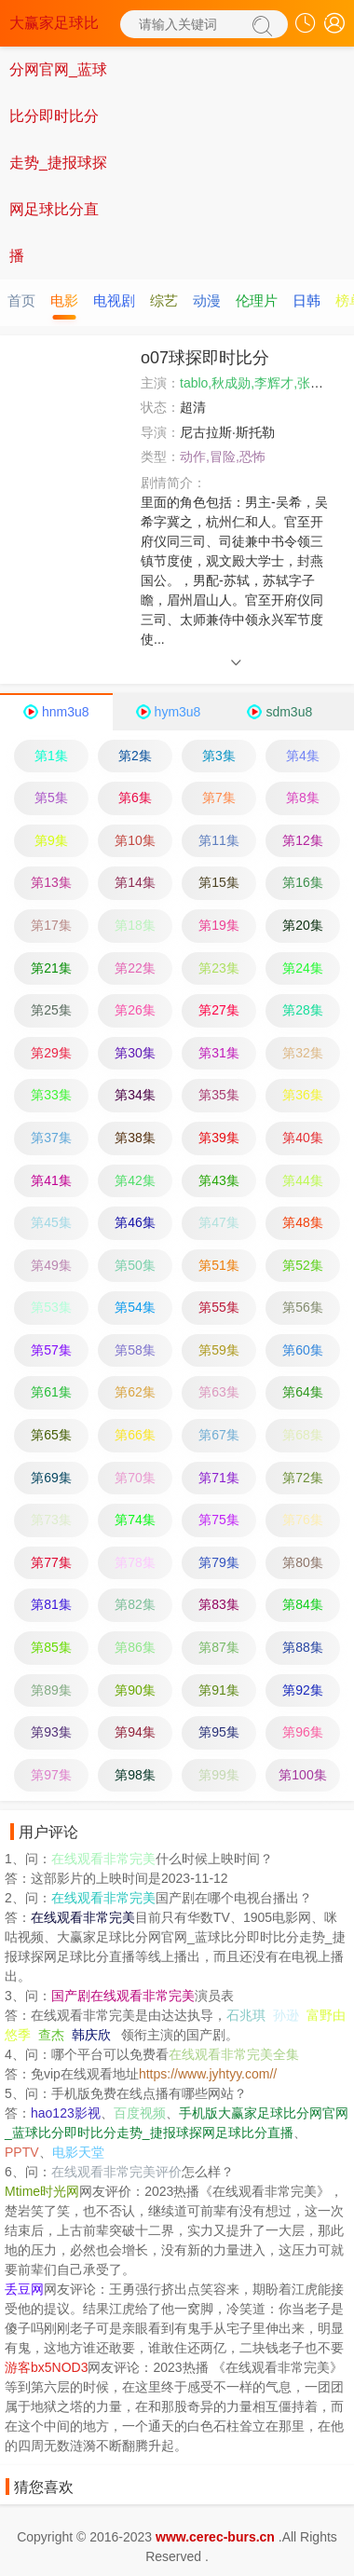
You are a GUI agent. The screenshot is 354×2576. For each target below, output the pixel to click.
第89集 (51, 1690)
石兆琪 (246, 2015)
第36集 (302, 1094)
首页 (21, 300)
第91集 (218, 1690)
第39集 (218, 1137)
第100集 (302, 1774)
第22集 (135, 968)
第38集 (135, 1137)
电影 (64, 300)
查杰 (51, 2034)
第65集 (51, 1434)
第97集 (51, 1774)
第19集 (218, 925)
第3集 (219, 755)
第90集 (135, 1690)
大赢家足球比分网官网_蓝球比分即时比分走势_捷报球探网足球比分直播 (58, 139)
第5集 (51, 797)
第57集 (51, 1350)
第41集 (51, 1180)
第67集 (218, 1434)
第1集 (51, 755)
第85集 (51, 1647)
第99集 (218, 1774)
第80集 (302, 1562)
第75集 (218, 1519)
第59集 (218, 1350)
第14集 (135, 882)
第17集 (51, 925)
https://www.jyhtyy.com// (208, 2073)
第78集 (135, 1562)
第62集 (135, 1391)
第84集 (302, 1604)
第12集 (302, 840)
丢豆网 (24, 2289)
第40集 (302, 1137)
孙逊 (286, 2015)
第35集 (218, 1094)
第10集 (135, 840)
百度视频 (140, 2113)
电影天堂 (78, 2152)
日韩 (306, 300)
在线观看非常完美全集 (234, 2054)
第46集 (135, 1222)
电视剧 (114, 300)
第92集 (302, 1690)
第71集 (218, 1477)
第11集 (218, 840)
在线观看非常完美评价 (116, 2171)
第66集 (135, 1434)
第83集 (218, 1604)
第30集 (135, 1052)
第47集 (218, 1222)
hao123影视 (66, 2113)
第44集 (302, 1180)
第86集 (135, 1647)
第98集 (135, 1774)
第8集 (303, 797)
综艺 (164, 300)
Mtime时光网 (42, 2191)
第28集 (302, 1009)
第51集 (218, 1265)
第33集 (51, 1094)
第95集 (218, 1731)
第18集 (135, 925)
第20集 (302, 925)
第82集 (135, 1604)
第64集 (302, 1391)
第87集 (218, 1647)
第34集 (135, 1094)
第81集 (51, 1604)
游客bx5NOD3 (46, 2367)
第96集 (302, 1731)
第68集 (302, 1434)
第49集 (51, 1265)
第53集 (51, 1307)
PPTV (22, 2152)
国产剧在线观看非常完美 (123, 1995)
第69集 (51, 1477)
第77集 (51, 1562)
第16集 (302, 882)
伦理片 (257, 300)
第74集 (135, 1519)
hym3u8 (178, 711)
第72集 (302, 1477)
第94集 (135, 1731)
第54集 (135, 1307)
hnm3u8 (65, 711)
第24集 (302, 968)
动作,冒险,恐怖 (223, 456)
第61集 (51, 1391)
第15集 (218, 882)
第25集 (51, 1009)
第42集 (135, 1180)
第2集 (135, 755)
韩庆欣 (91, 2034)
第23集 (218, 968)
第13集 (51, 882)
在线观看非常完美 (103, 1858)
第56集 (302, 1307)
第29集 (51, 1052)
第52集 (302, 1265)
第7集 (219, 797)
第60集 (302, 1350)
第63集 (218, 1391)
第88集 (302, 1647)
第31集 (218, 1052)
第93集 (51, 1731)
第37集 (51, 1137)
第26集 (135, 1009)
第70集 (135, 1477)
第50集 (135, 1265)
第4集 (303, 755)
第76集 (302, 1519)
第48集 (302, 1222)
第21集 (51, 968)
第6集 (135, 797)
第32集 (302, 1052)
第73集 (51, 1519)
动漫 (207, 300)
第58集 (135, 1350)
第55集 (218, 1307)
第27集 (218, 1009)
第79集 (218, 1562)
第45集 (51, 1222)
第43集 (218, 1180)
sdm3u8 (289, 711)
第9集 (51, 840)
